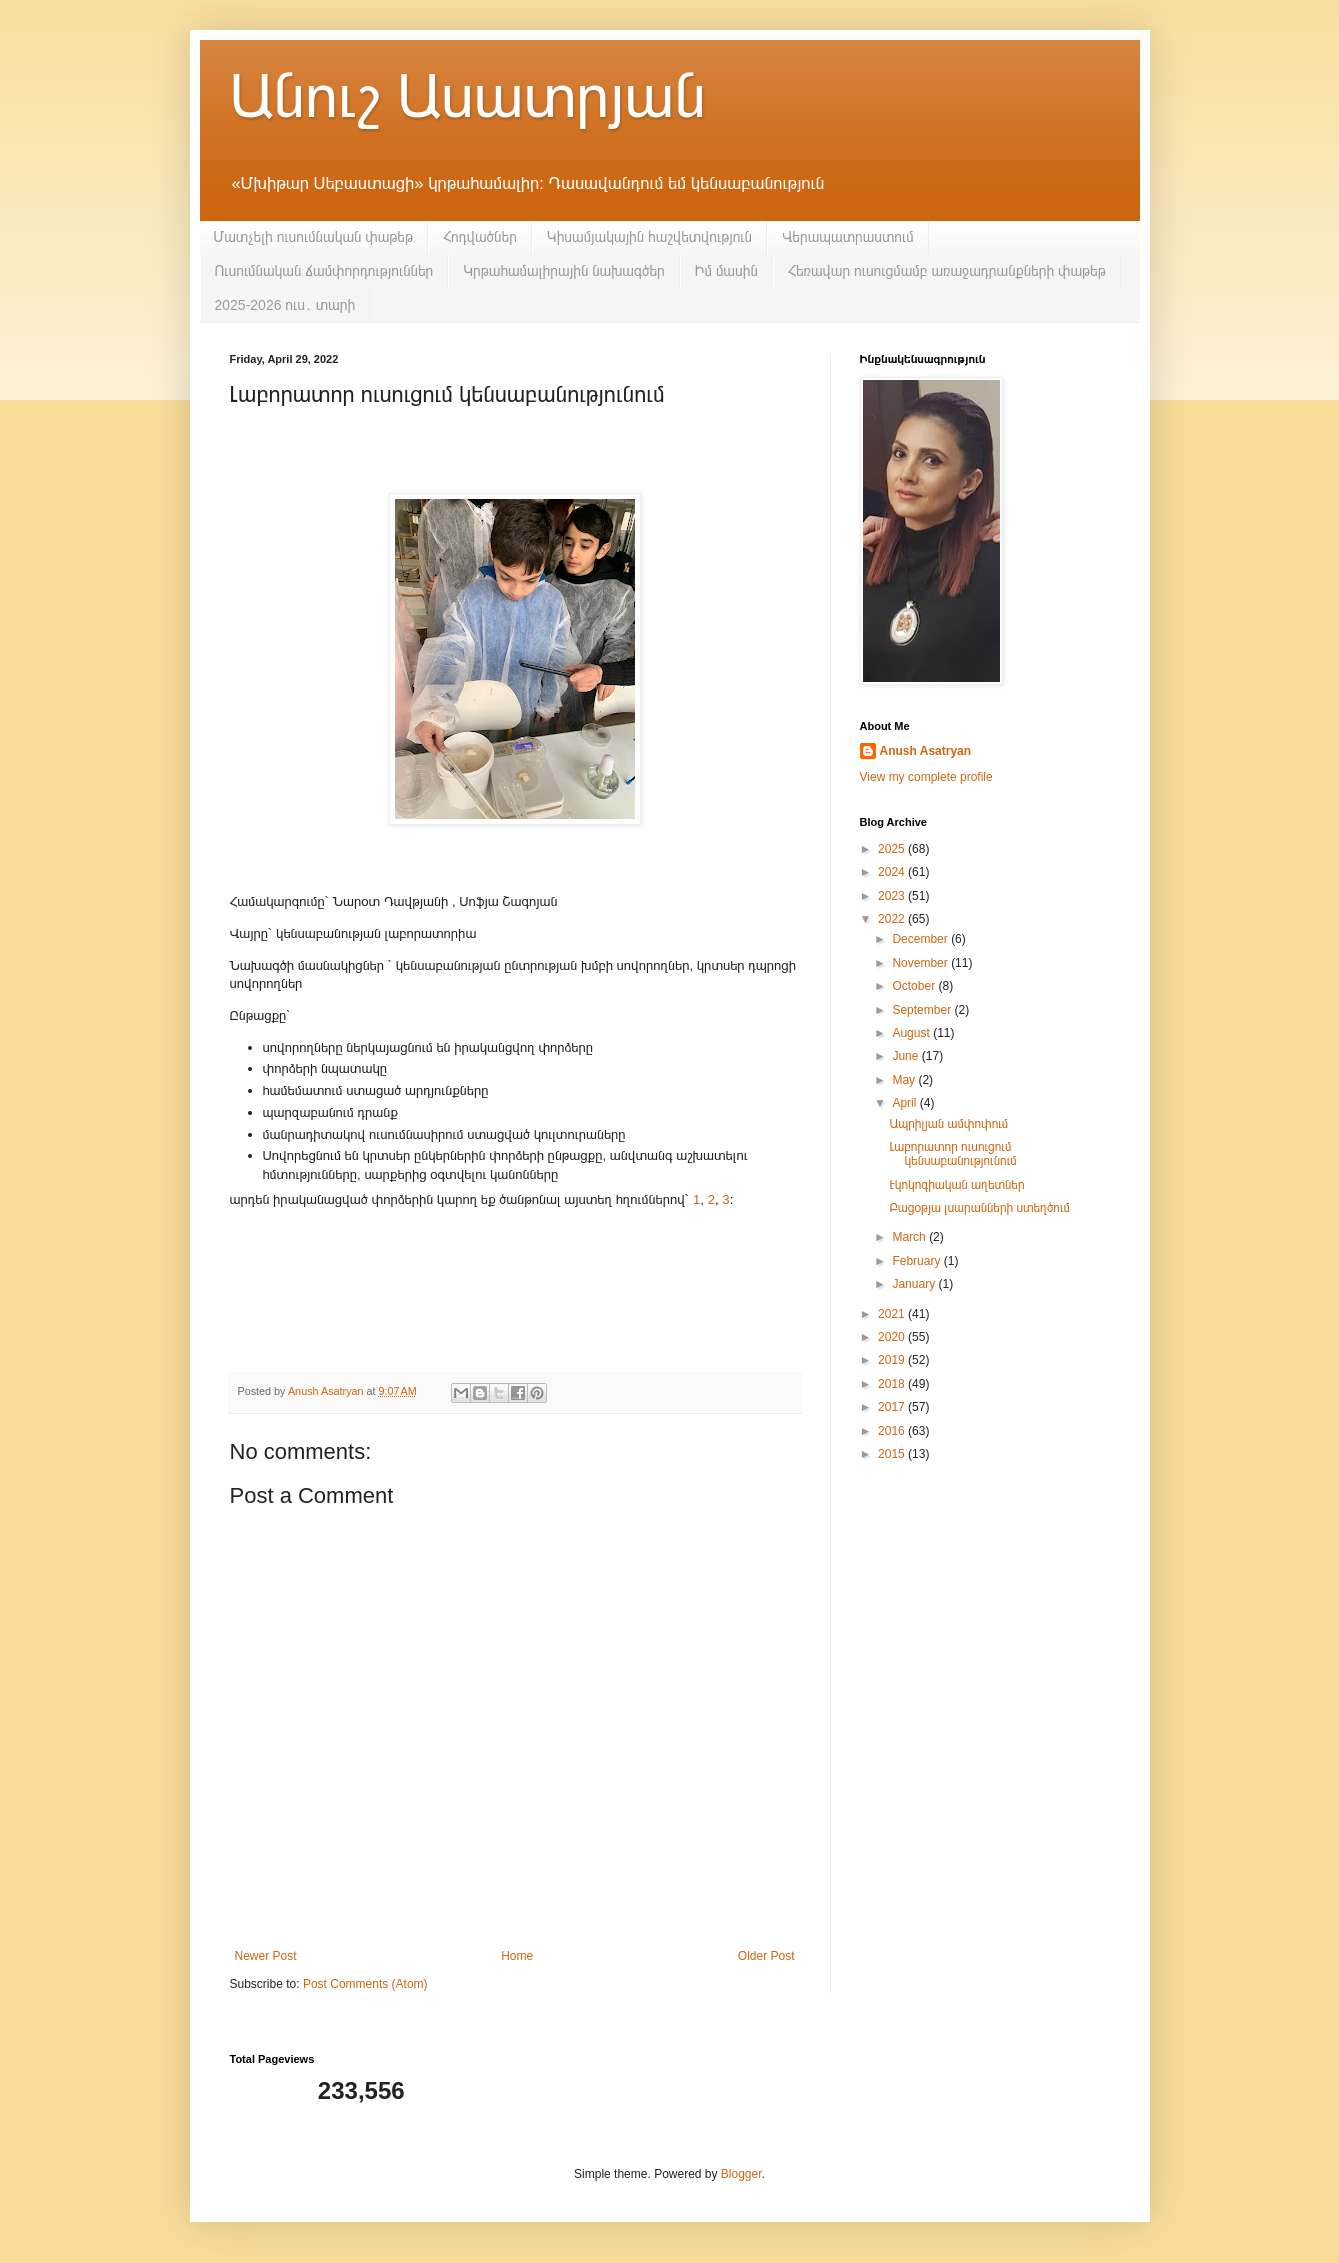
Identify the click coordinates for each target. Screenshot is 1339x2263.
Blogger (741, 2174)
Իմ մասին (726, 271)
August (912, 1033)
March (910, 1237)
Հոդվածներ (480, 237)
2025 (893, 849)
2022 (893, 919)
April (905, 1103)
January (915, 1284)
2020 (893, 1337)
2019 (893, 1360)
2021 (893, 1314)
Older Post (766, 1956)
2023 (893, 896)
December (921, 939)
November (921, 963)
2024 (893, 872)
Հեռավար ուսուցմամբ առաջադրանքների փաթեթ (947, 271)
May (905, 1080)
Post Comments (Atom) (365, 1984)
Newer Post (266, 1956)
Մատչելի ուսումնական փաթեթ (313, 237)
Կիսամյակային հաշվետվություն (649, 237)
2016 (893, 1431)
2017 (893, 1407)
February (917, 1261)
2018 (893, 1384)
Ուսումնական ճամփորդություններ (324, 271)
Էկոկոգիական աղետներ (956, 1185)
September (923, 1010)
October (915, 986)
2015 (893, 1454)
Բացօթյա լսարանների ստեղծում (979, 1208)
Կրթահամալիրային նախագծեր (564, 271)
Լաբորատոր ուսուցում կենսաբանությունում (952, 1154)
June (906, 1056)
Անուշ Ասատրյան (468, 96)
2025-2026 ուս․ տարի (285, 305)
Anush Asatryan (926, 751)
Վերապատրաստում (848, 237)
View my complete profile (926, 777)
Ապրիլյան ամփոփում (948, 1124)
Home (517, 1956)
